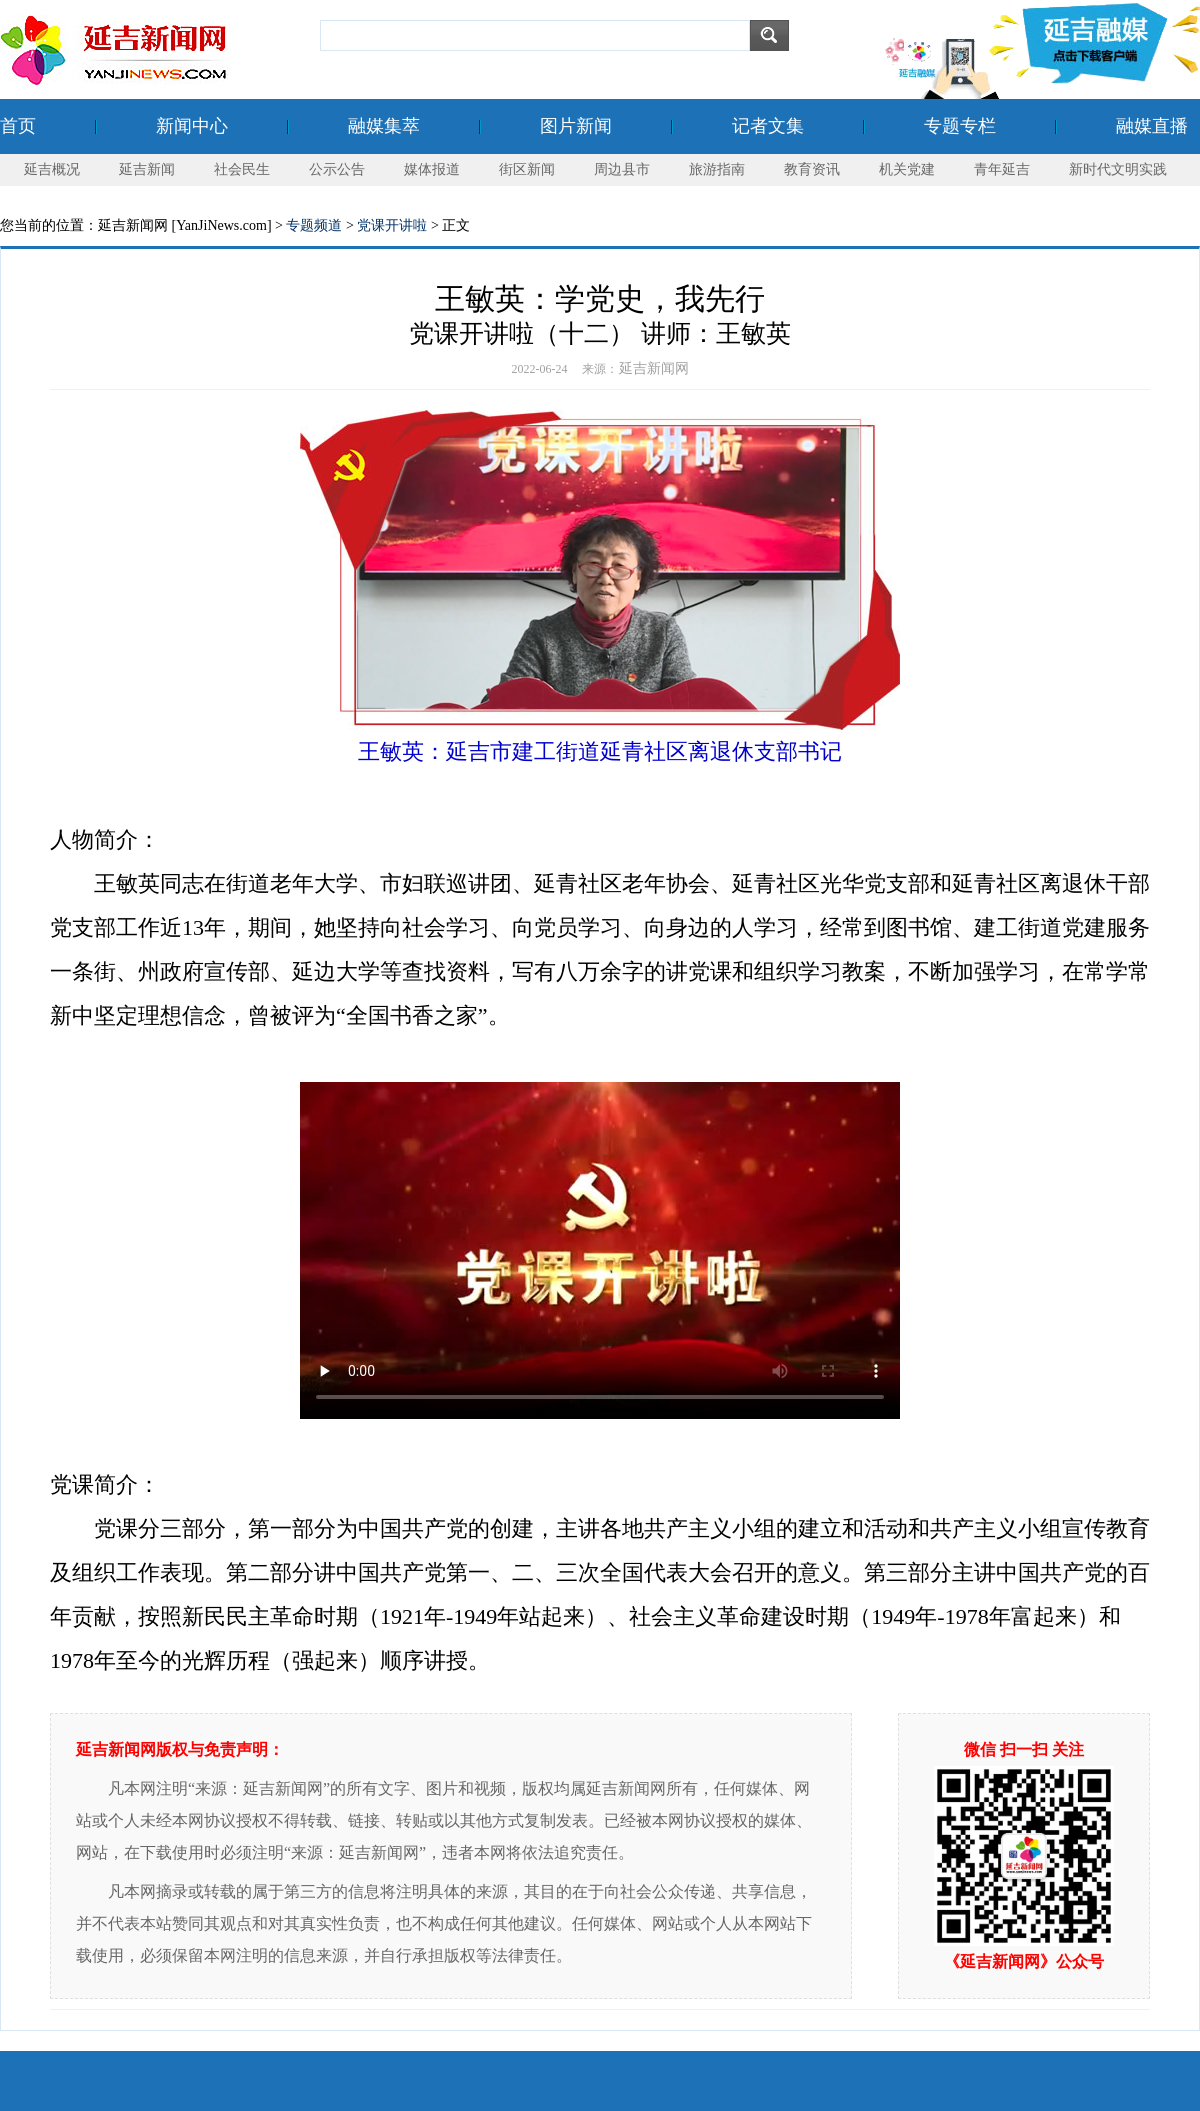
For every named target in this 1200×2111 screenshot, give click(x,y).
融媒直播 (1152, 126)
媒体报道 (432, 169)
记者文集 (768, 126)
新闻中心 (192, 126)
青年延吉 (1002, 169)
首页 (18, 126)
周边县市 (622, 169)
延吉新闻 (147, 169)
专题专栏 (960, 126)
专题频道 (314, 225)
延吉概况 (52, 169)
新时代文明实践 (1118, 169)
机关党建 (907, 169)
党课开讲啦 (392, 225)
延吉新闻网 (654, 368)
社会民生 (242, 169)
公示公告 (337, 169)
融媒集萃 (384, 126)
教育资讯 (812, 169)
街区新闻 (527, 169)
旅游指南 (717, 169)
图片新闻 (576, 126)
